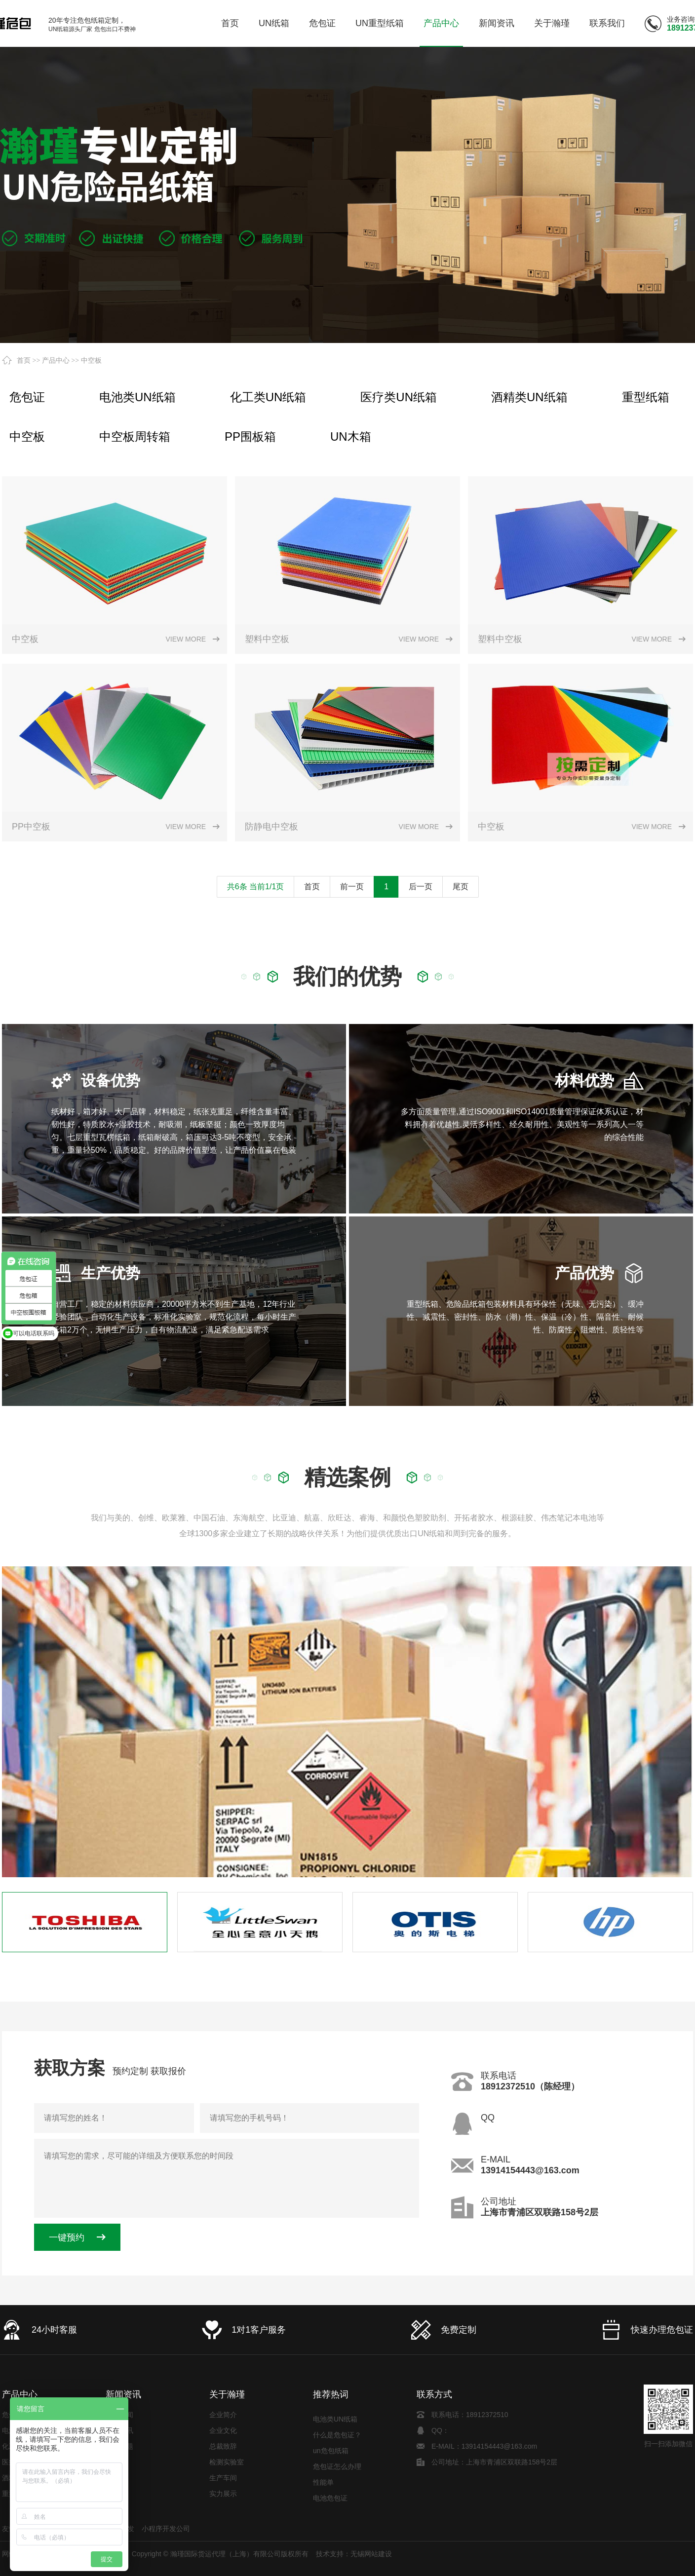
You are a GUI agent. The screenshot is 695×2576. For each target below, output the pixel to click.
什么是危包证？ (337, 2437)
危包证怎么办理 (337, 2468)
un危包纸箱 (330, 2453)
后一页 (420, 886)
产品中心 (56, 360)
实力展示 (223, 2494)
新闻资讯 (123, 2394)
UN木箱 (350, 436)
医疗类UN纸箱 (398, 397)
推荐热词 (330, 2394)
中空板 (91, 360)
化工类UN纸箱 (268, 397)
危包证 (27, 397)
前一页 (352, 886)
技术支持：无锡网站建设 (354, 2554)
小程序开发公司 (166, 2529)
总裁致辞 (223, 2446)
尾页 (460, 886)
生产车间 (223, 2478)
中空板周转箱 (134, 436)
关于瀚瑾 (227, 2394)
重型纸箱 (645, 397)
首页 (24, 360)
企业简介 (223, 2415)
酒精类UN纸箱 (529, 397)
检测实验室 (226, 2462)
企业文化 (223, 2430)
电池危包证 (330, 2500)
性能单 (323, 2484)
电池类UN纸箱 (137, 397)
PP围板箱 (250, 436)
